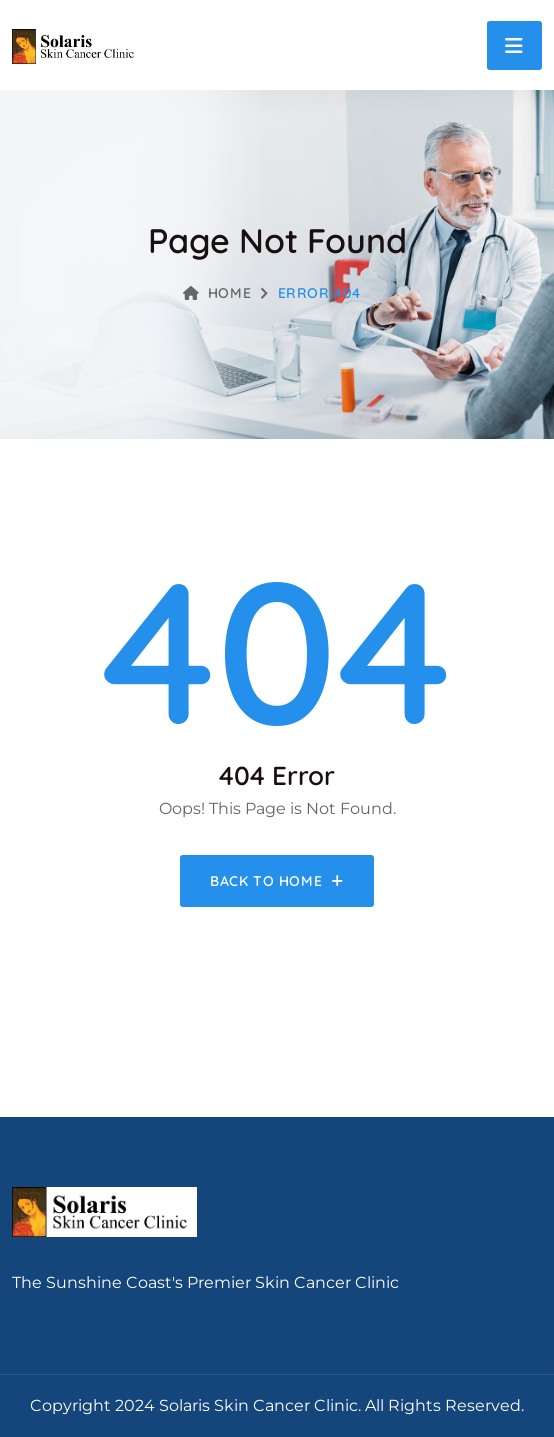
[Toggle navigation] (514, 45)
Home (217, 293)
